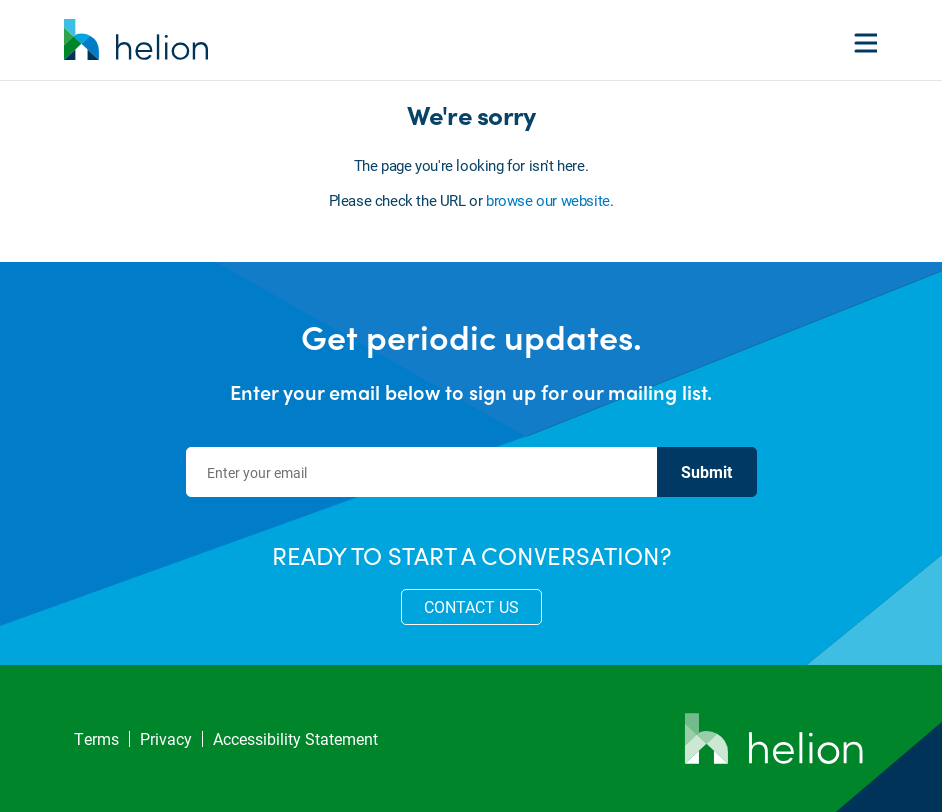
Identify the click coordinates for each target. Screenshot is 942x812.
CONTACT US (471, 606)
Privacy (166, 739)
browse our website (548, 200)
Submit (706, 471)
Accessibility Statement (295, 739)
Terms (96, 739)
